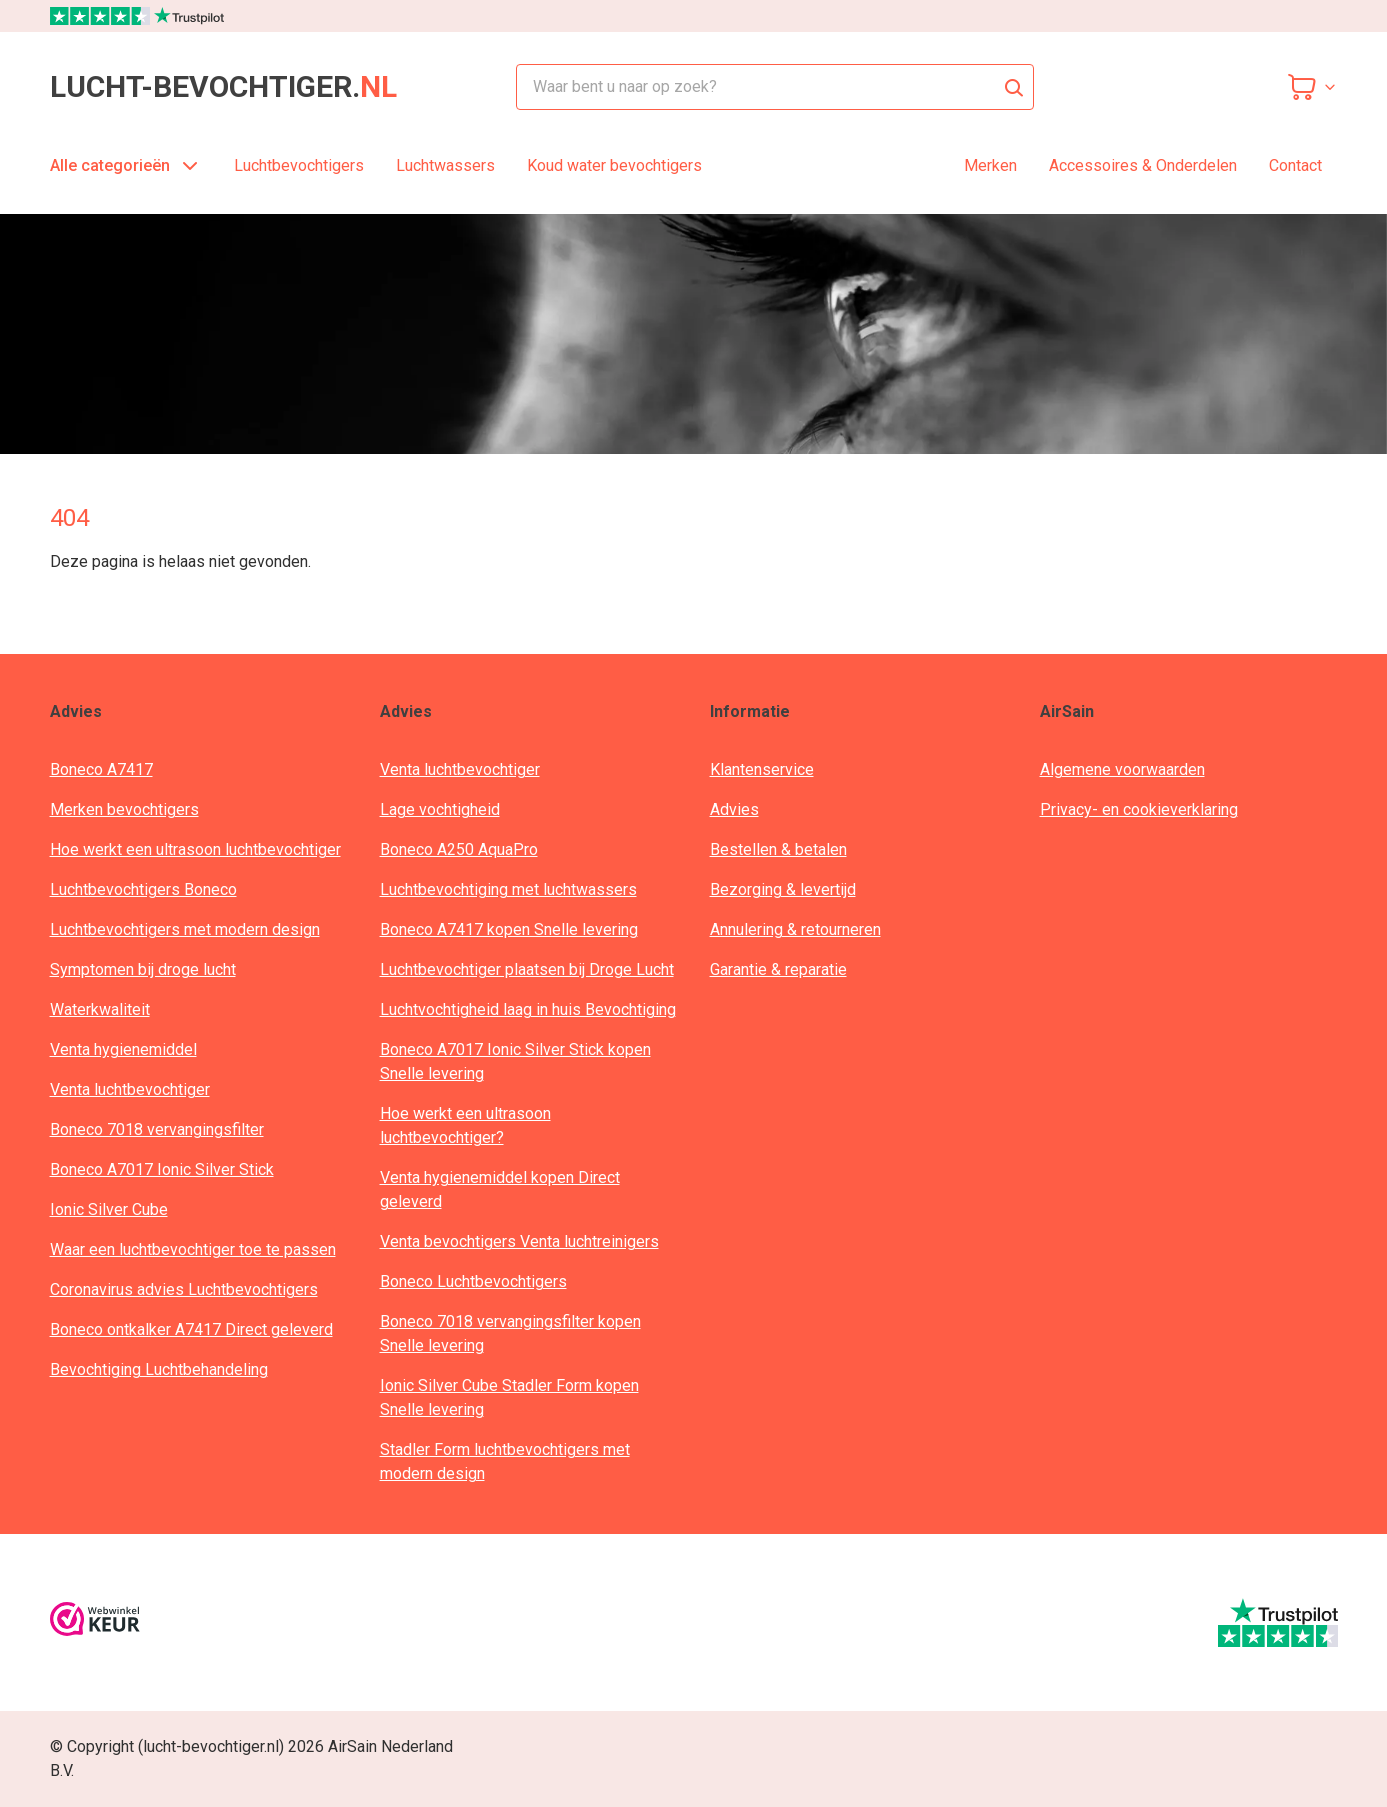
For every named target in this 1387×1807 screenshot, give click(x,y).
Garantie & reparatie (778, 969)
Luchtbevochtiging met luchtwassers (508, 889)
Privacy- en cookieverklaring (1139, 809)
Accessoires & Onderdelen (1143, 165)
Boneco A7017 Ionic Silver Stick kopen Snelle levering (515, 1061)
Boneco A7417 (101, 769)
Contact (1295, 165)
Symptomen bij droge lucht (143, 969)
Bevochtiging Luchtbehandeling (159, 1369)
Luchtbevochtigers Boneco (143, 889)
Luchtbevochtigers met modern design (185, 929)
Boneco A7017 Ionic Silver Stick (162, 1169)
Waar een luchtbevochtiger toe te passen (193, 1249)
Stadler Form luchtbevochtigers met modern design (505, 1461)
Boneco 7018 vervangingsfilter (157, 1129)
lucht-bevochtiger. (223, 87)
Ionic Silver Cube (109, 1209)
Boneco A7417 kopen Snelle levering (509, 929)
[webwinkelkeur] (95, 1622)
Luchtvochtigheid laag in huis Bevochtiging (528, 1009)
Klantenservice (762, 769)
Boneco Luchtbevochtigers (473, 1281)
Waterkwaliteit (100, 1009)
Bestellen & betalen (778, 849)
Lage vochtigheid (440, 809)
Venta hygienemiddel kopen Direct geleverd (500, 1189)
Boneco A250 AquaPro (459, 849)
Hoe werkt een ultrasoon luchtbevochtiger (195, 849)
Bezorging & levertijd (783, 889)
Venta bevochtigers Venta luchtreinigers (519, 1241)
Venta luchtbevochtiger (130, 1089)
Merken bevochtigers (124, 809)
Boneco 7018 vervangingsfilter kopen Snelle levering (510, 1333)
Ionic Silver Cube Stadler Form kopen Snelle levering (509, 1397)
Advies (734, 809)
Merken (990, 165)
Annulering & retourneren (795, 929)
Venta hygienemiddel (123, 1049)
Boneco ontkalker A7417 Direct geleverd (191, 1329)
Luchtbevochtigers (299, 165)
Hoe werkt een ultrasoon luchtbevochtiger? (465, 1125)
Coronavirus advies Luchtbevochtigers (184, 1289)
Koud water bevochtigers (614, 165)
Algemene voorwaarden (1122, 769)
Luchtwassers (445, 165)
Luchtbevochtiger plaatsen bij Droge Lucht (527, 969)
